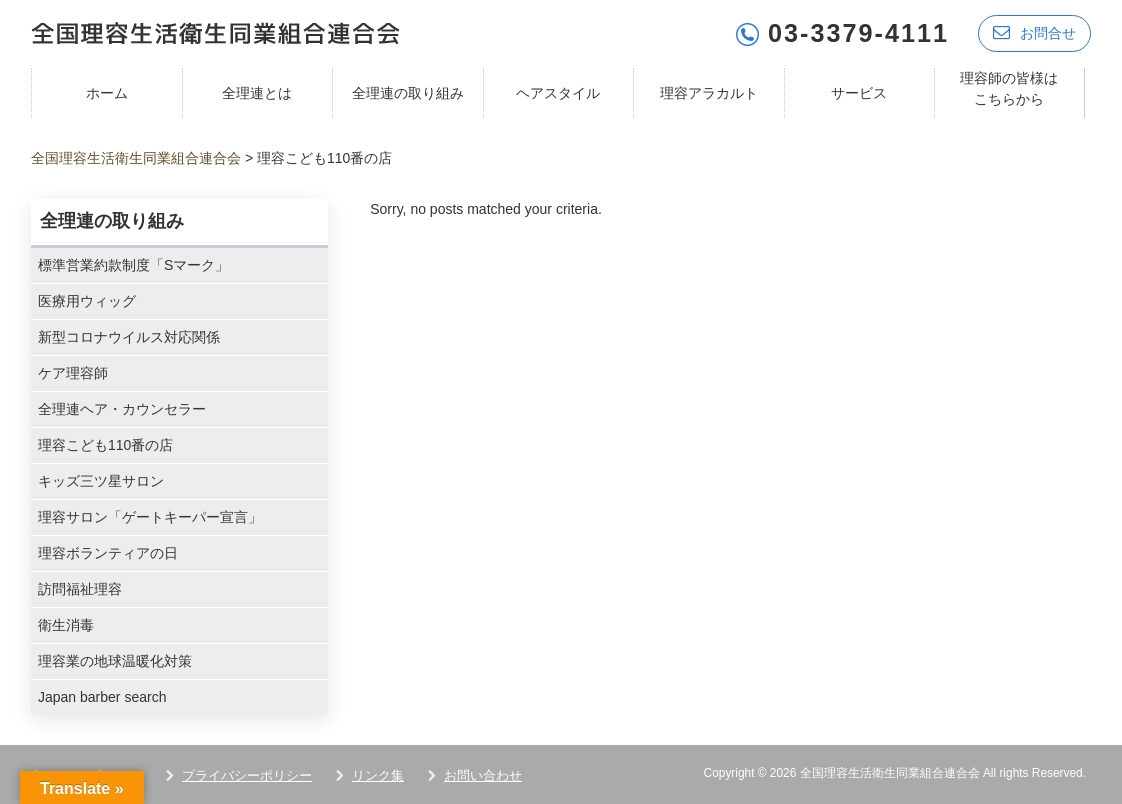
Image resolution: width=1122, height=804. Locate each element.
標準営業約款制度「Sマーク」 (133, 265)
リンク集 (378, 775)
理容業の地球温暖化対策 (115, 661)
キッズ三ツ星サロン (101, 481)
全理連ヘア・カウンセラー (122, 409)
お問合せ (1034, 32)
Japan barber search (102, 697)
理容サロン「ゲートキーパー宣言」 (150, 517)
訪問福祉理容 (80, 589)
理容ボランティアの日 (108, 553)
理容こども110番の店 (105, 445)
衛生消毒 (66, 625)
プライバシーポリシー (247, 775)
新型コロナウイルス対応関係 (129, 337)
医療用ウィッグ (87, 301)
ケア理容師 (73, 373)
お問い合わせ (483, 775)
